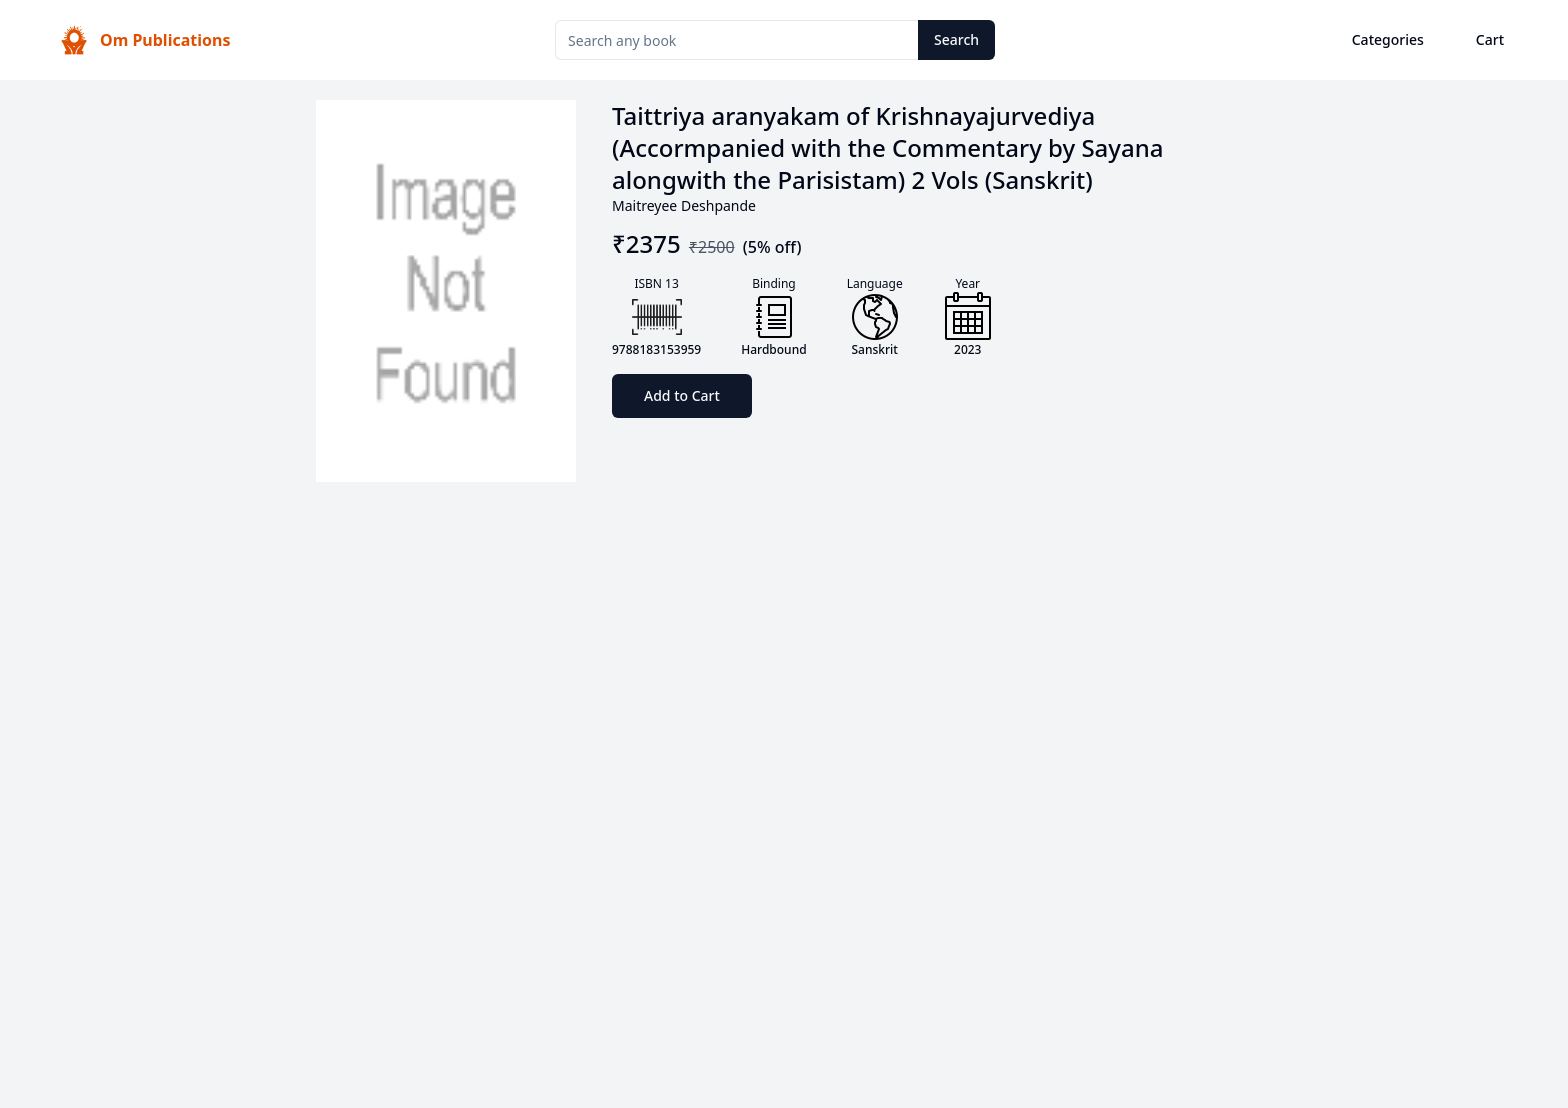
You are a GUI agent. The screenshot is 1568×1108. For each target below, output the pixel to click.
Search (956, 39)
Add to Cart (682, 395)
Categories (1388, 39)
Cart (1490, 39)
